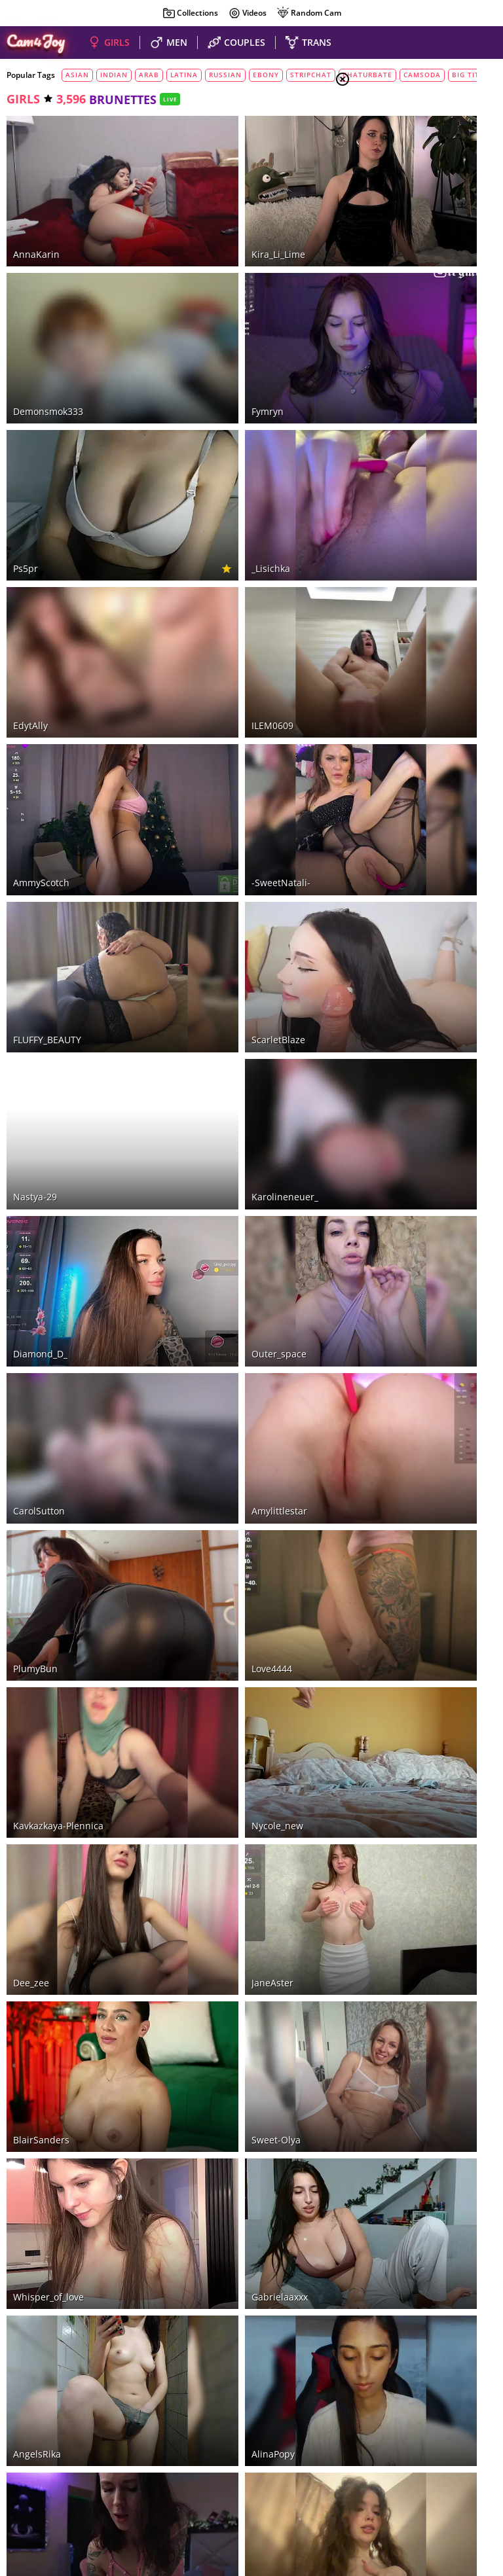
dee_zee (31, 1408)
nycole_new (204, 1299)
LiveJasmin (262, 2405)
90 (288, 2323)
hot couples (172, 2451)
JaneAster (199, 1408)
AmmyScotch (41, 643)
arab (149, 74)
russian (225, 74)
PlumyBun (35, 1189)
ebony (266, 74)
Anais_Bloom (206, 1954)
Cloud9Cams (466, 2491)
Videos (247, 13)
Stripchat (57, 2405)
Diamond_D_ (40, 971)
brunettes (403, 250)
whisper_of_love (48, 1626)
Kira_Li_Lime (205, 206)
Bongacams (107, 2405)
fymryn (194, 316)
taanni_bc (35, 1954)
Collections (190, 13)
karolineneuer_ (211, 861)
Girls (392, 145)
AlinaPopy (199, 1736)
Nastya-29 (35, 861)
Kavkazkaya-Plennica (58, 1299)
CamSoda (213, 2405)
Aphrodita (200, 2173)
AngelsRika (37, 1736)
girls (23, 99)
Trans (392, 193)
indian (114, 74)
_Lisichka (197, 425)
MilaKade (33, 2064)
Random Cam (308, 13)
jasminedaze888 (214, 2282)
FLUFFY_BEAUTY (47, 752)
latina (184, 74)
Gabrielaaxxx (206, 1626)
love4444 (198, 1189)
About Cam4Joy (423, 2482)
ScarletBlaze (205, 752)
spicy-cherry (206, 2064)
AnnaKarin (36, 206)
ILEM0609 (199, 534)
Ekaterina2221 (44, 2282)
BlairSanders (41, 1517)
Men (389, 177)
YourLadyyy (203, 1845)
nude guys (226, 2451)
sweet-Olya (202, 1517)
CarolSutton (39, 1080)
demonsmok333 (48, 316)
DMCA (471, 2482)
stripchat (310, 74)
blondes (398, 266)
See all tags (430, 824)
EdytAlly (30, 534)
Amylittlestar (206, 1080)
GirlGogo (32, 1845)
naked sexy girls (106, 2451)
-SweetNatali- (207, 643)
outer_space (205, 971)
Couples (398, 161)
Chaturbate (162, 2405)
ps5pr (25, 425)
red (385, 283)
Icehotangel (38, 2173)
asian (77, 74)
